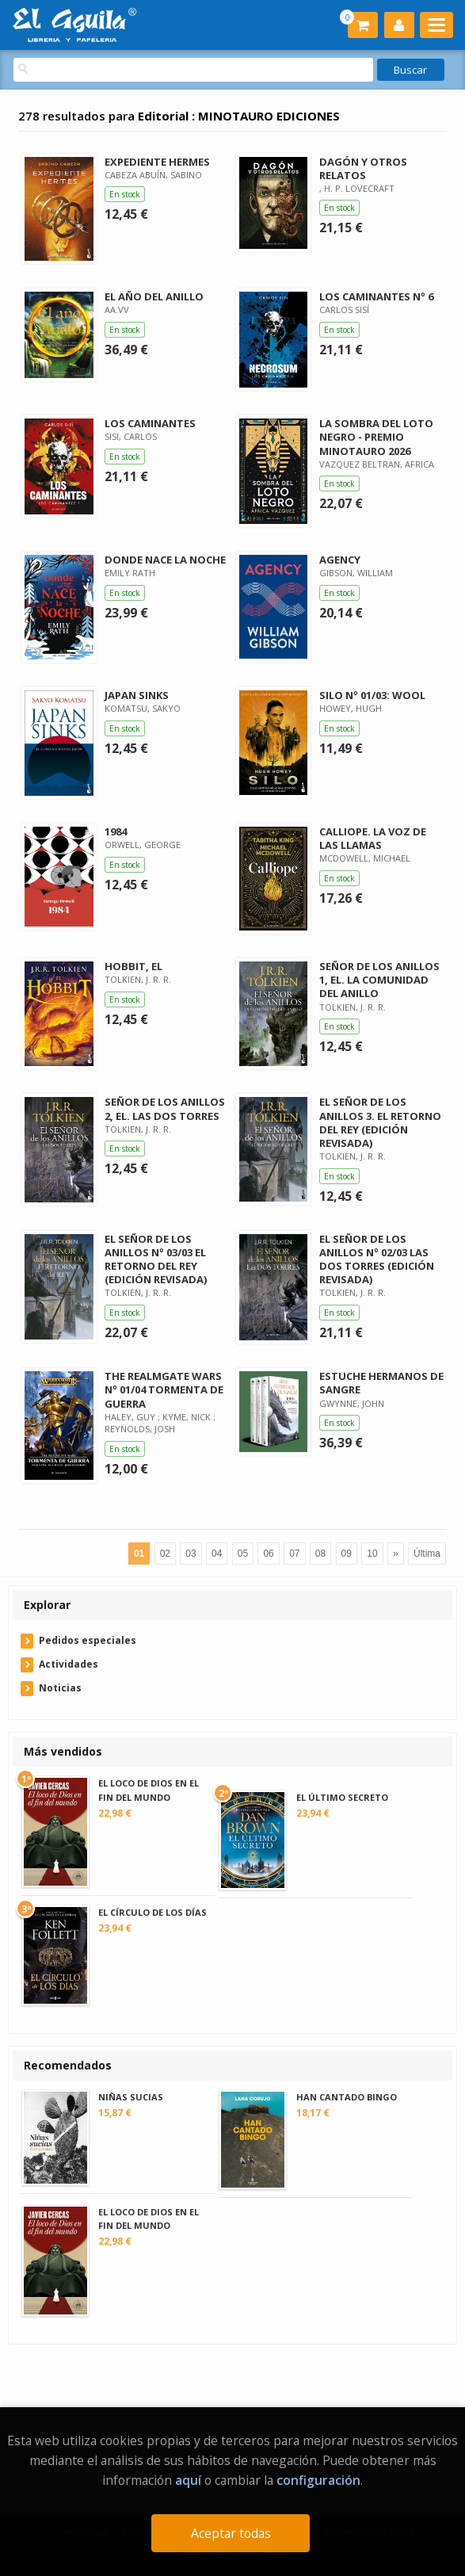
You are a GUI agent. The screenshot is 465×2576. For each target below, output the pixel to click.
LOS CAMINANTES (150, 423)
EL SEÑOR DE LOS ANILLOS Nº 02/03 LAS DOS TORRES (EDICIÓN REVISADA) (376, 1259)
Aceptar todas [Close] (231, 2533)
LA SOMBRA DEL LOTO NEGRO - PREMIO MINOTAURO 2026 (376, 436)
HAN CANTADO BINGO (346, 2097)
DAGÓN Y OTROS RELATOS (363, 168)
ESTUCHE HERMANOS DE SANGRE (381, 1383)
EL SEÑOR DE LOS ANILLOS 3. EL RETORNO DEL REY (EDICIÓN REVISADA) (380, 1122)
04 (217, 1553)
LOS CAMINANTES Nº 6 (376, 296)
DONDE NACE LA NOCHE (165, 559)
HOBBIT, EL (133, 966)
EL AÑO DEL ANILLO (154, 296)
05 (243, 1553)
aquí (188, 2480)
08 (320, 1553)
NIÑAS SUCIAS (130, 2097)
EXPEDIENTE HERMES (157, 162)
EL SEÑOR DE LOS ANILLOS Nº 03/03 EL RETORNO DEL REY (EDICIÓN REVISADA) (156, 1259)
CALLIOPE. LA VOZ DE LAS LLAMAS (372, 838)
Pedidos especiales (87, 1640)
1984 (116, 831)
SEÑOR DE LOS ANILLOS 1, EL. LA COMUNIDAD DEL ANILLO (379, 979)
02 (165, 1553)
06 (268, 1553)
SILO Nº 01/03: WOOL (372, 695)
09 (346, 1553)
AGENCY (339, 559)
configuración (318, 2480)
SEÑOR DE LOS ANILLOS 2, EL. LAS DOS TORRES (165, 1108)
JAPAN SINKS (137, 695)
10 (372, 1553)
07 (294, 1553)
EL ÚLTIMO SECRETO (342, 1797)
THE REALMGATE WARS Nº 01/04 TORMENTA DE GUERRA (164, 1389)
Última (427, 1553)
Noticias (60, 1688)
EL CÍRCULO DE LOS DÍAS (152, 1912)
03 (190, 1553)
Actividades (68, 1664)
